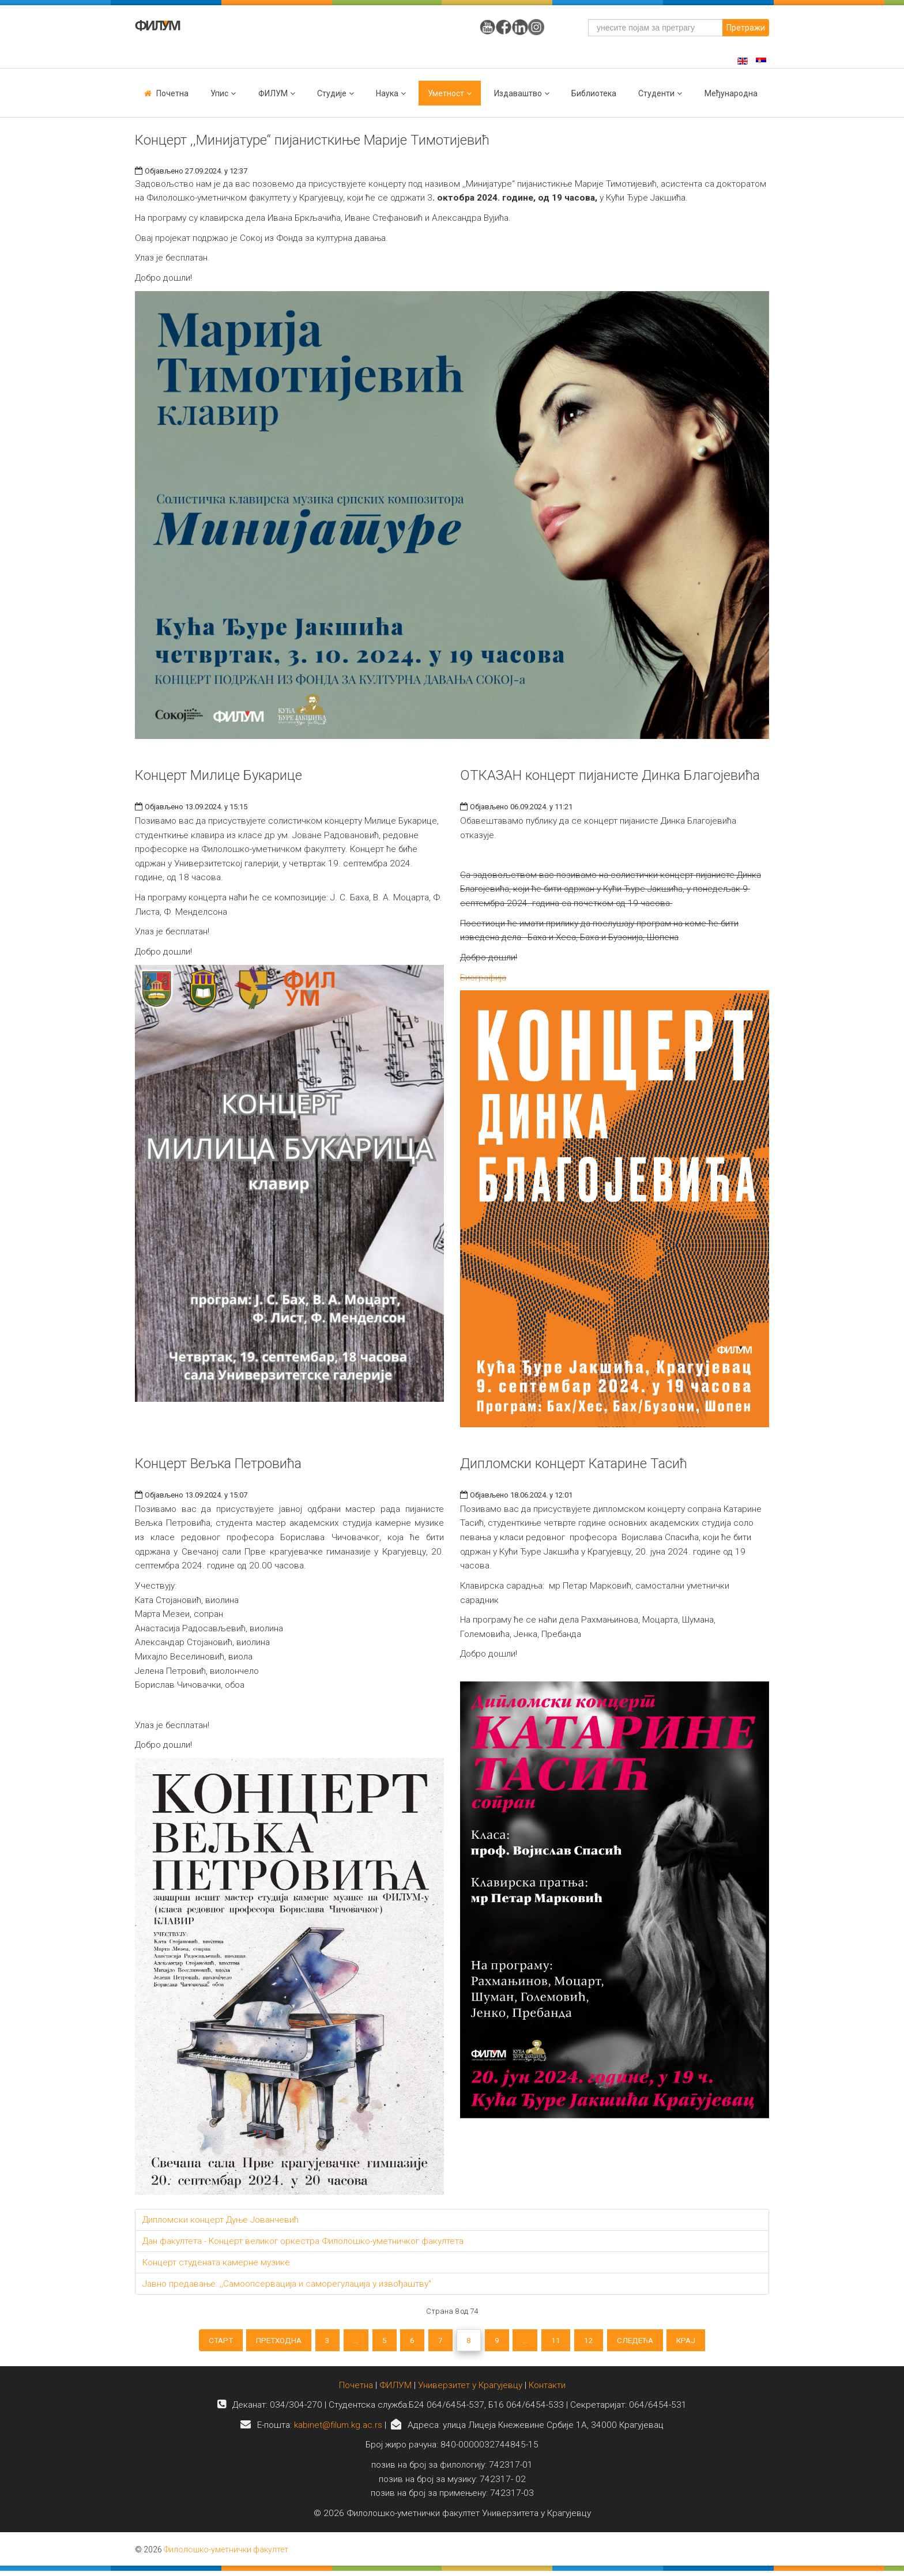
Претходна (261, 2342)
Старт (197, 2342)
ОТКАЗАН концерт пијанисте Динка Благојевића (610, 775)
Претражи (745, 27)
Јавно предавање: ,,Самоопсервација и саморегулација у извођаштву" (286, 2284)
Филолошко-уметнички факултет (226, 2554)
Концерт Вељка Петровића (218, 1463)
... (346, 2342)
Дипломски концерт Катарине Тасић (573, 1463)
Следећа (653, 2342)
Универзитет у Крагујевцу (470, 2390)
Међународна (731, 93)
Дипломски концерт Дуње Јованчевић (220, 2220)
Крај (710, 2342)
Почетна (172, 93)
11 (567, 2342)
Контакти (547, 2390)
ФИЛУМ (395, 2390)
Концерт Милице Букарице (218, 775)
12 (603, 2342)
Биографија (483, 977)
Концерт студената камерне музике (216, 2262)
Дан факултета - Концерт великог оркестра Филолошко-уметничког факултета (303, 2241)
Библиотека (593, 93)
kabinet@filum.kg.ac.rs (338, 2430)
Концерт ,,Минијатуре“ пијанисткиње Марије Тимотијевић (312, 140)
